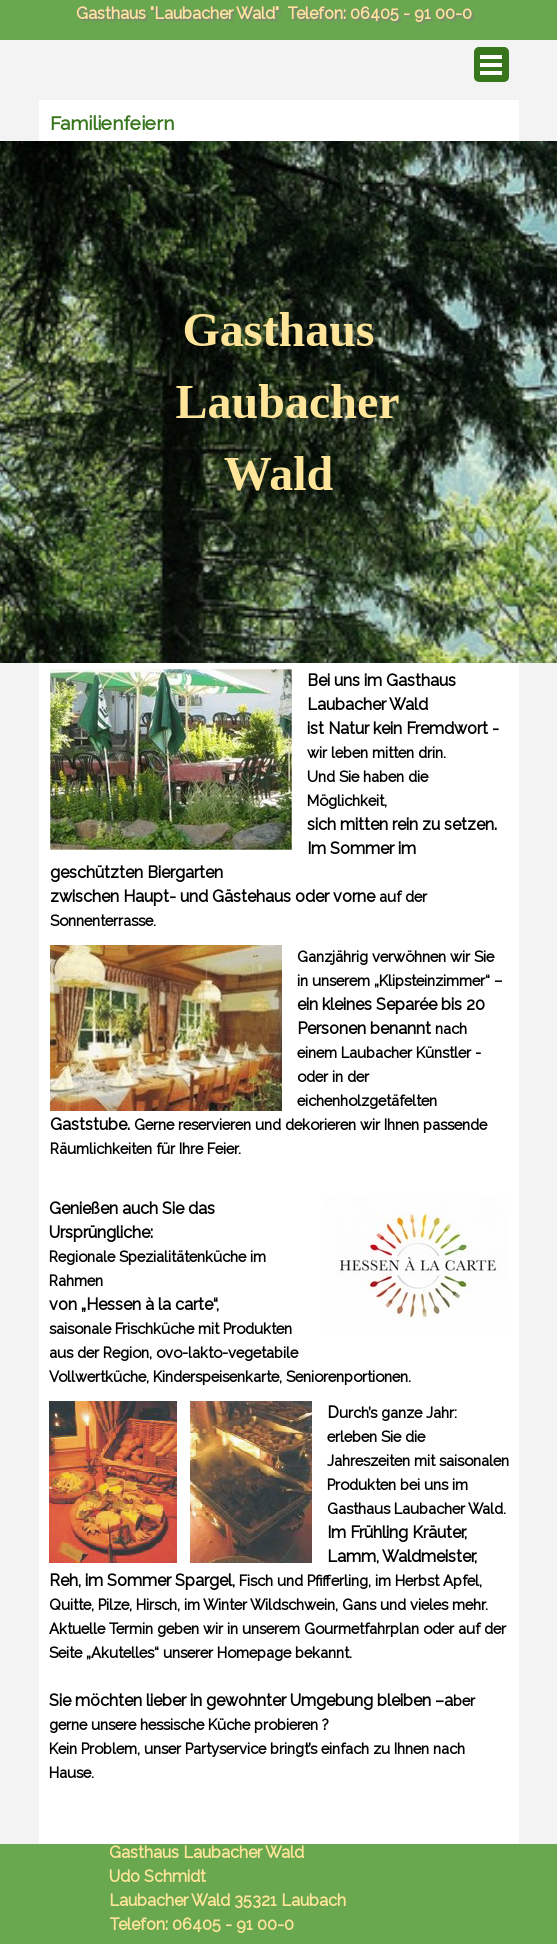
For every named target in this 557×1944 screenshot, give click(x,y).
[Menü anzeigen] (491, 64)
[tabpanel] (279, 402)
